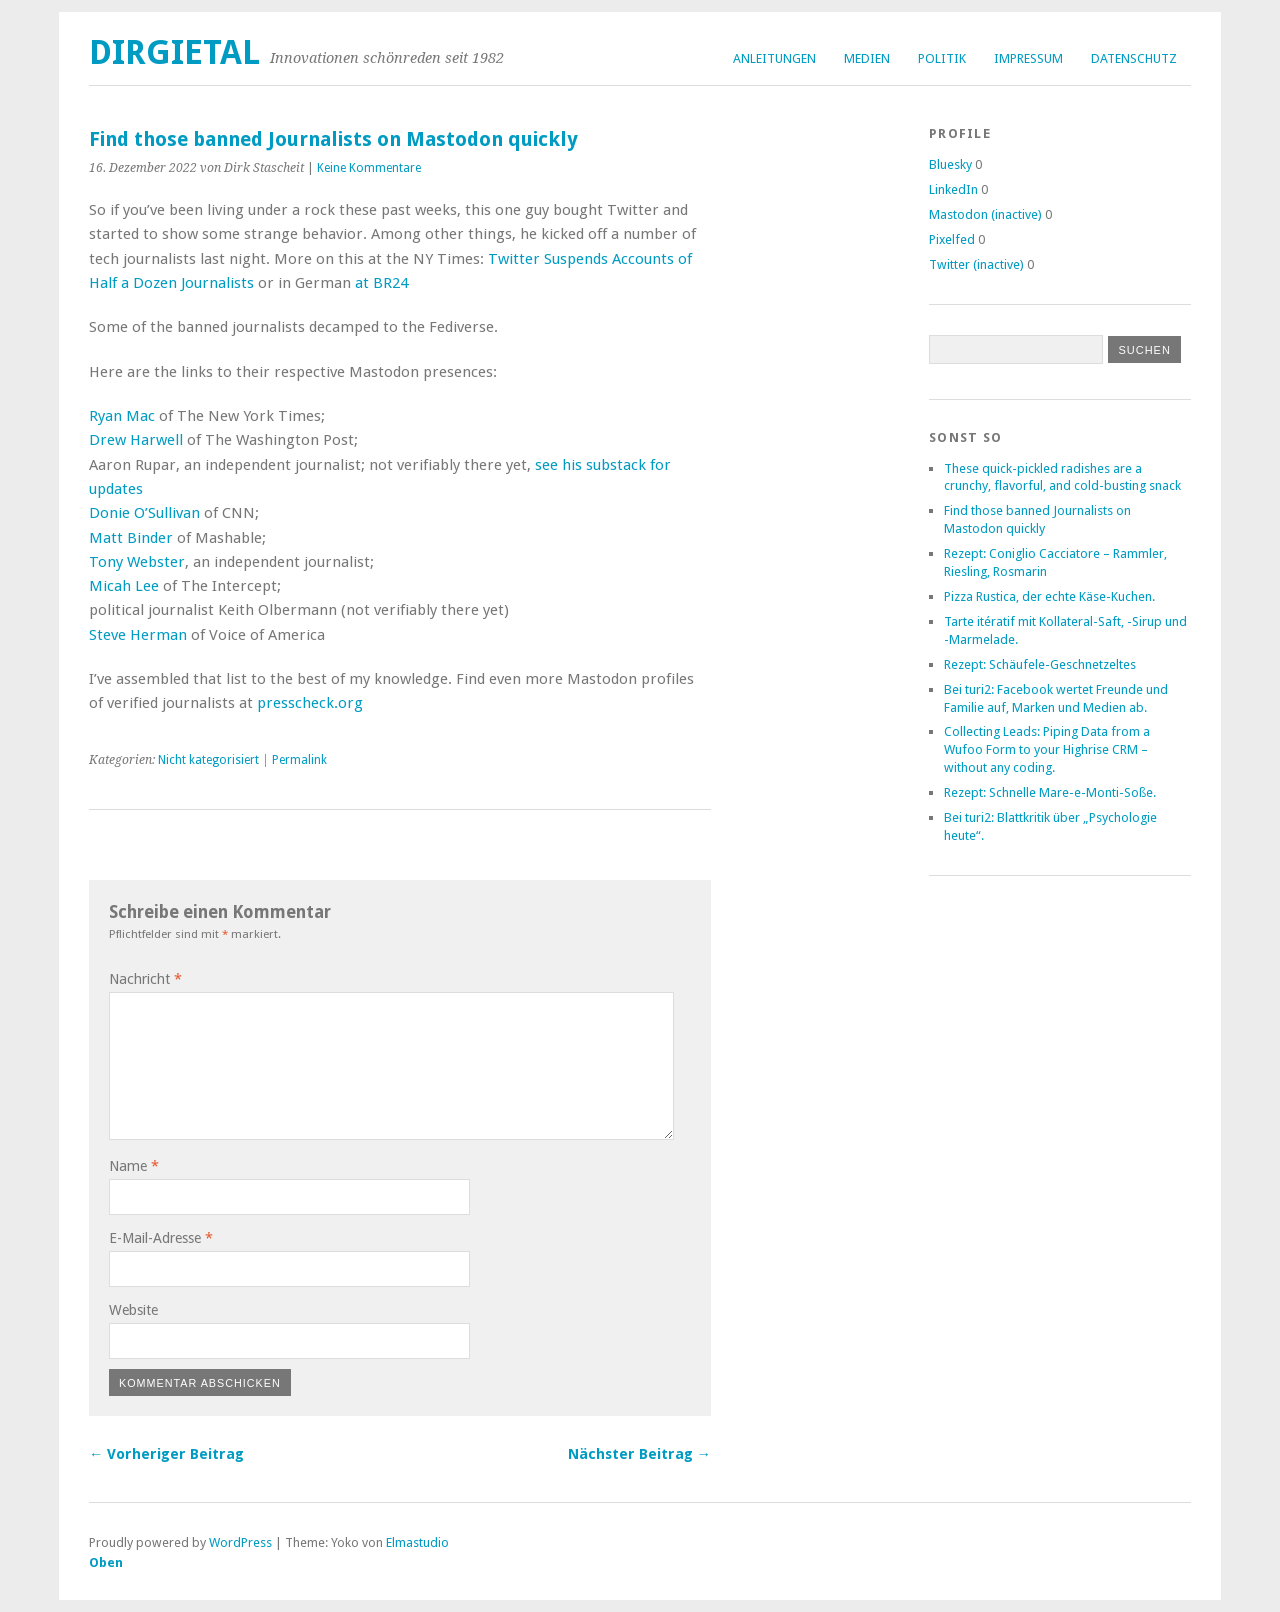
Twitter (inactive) (976, 264)
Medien (867, 58)
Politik (942, 58)
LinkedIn (953, 189)
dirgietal (174, 52)
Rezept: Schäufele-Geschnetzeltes (1040, 664)
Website (133, 1310)
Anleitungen (774, 58)
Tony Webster (137, 562)
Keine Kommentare (369, 168)
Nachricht (145, 979)
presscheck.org (310, 703)
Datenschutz (1134, 58)
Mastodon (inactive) (985, 214)
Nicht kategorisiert (208, 760)
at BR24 (381, 283)
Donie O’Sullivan (144, 513)
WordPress (240, 1542)
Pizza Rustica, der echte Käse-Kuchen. (1049, 596)
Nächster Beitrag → (639, 1454)
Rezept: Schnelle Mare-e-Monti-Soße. (1050, 792)
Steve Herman (138, 635)
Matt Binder (131, 538)
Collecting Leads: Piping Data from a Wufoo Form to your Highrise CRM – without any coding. (1047, 749)
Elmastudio (417, 1542)
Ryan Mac (122, 416)
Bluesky (950, 164)
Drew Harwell (136, 440)
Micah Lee (124, 586)
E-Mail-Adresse (161, 1238)
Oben (106, 1562)
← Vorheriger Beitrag (166, 1454)
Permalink (299, 760)
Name (134, 1166)
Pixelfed (952, 239)
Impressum (1028, 58)
